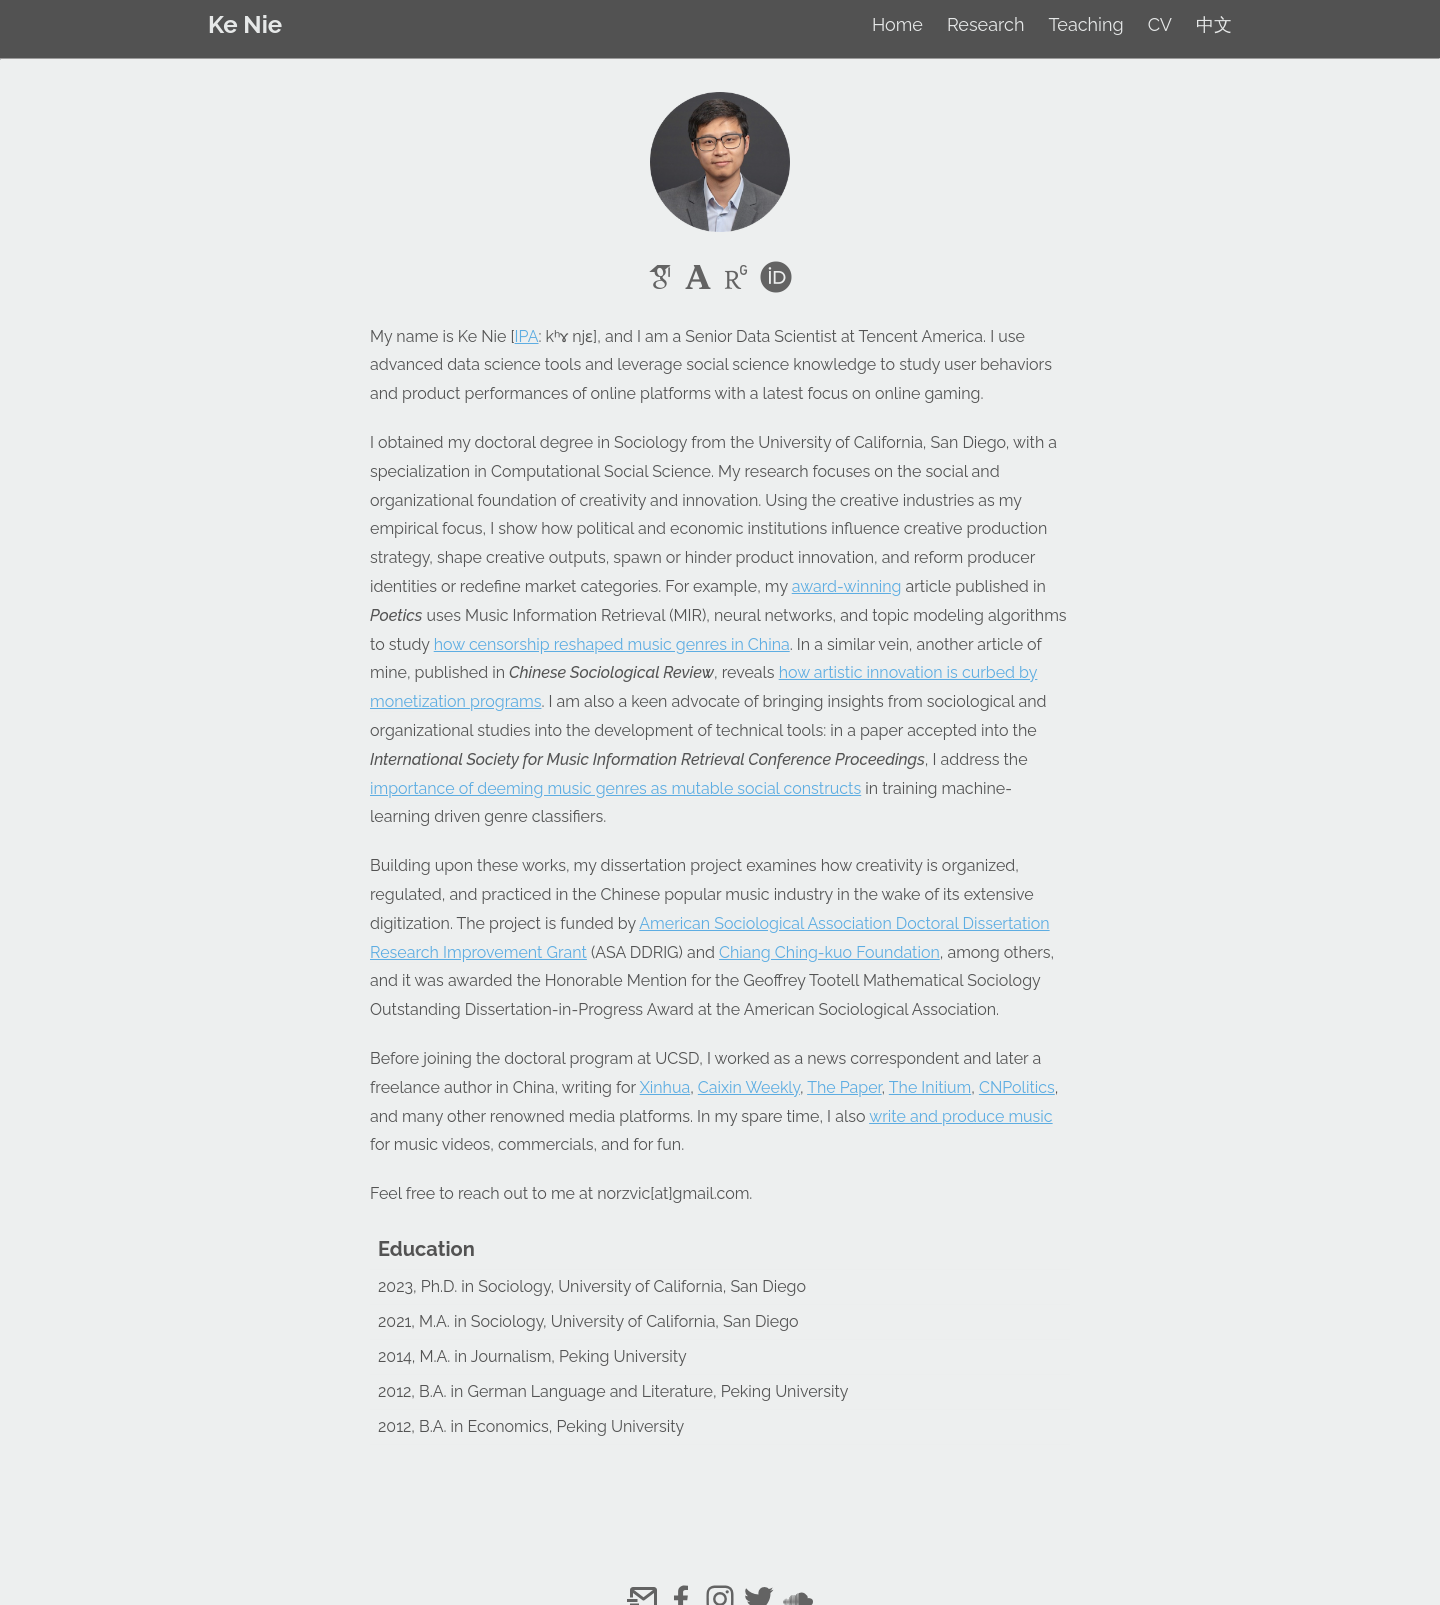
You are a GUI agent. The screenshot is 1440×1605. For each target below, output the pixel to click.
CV (1160, 24)
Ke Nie (245, 24)
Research (986, 24)
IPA (527, 336)
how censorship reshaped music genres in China (612, 644)
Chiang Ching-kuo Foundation (829, 952)
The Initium (930, 1087)
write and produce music (960, 1116)
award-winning (847, 586)
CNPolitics (1017, 1087)
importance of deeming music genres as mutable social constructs (615, 788)
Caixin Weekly (749, 1087)
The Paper (844, 1087)
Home (897, 24)
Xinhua (665, 1087)
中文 (1214, 24)
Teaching (1085, 24)
